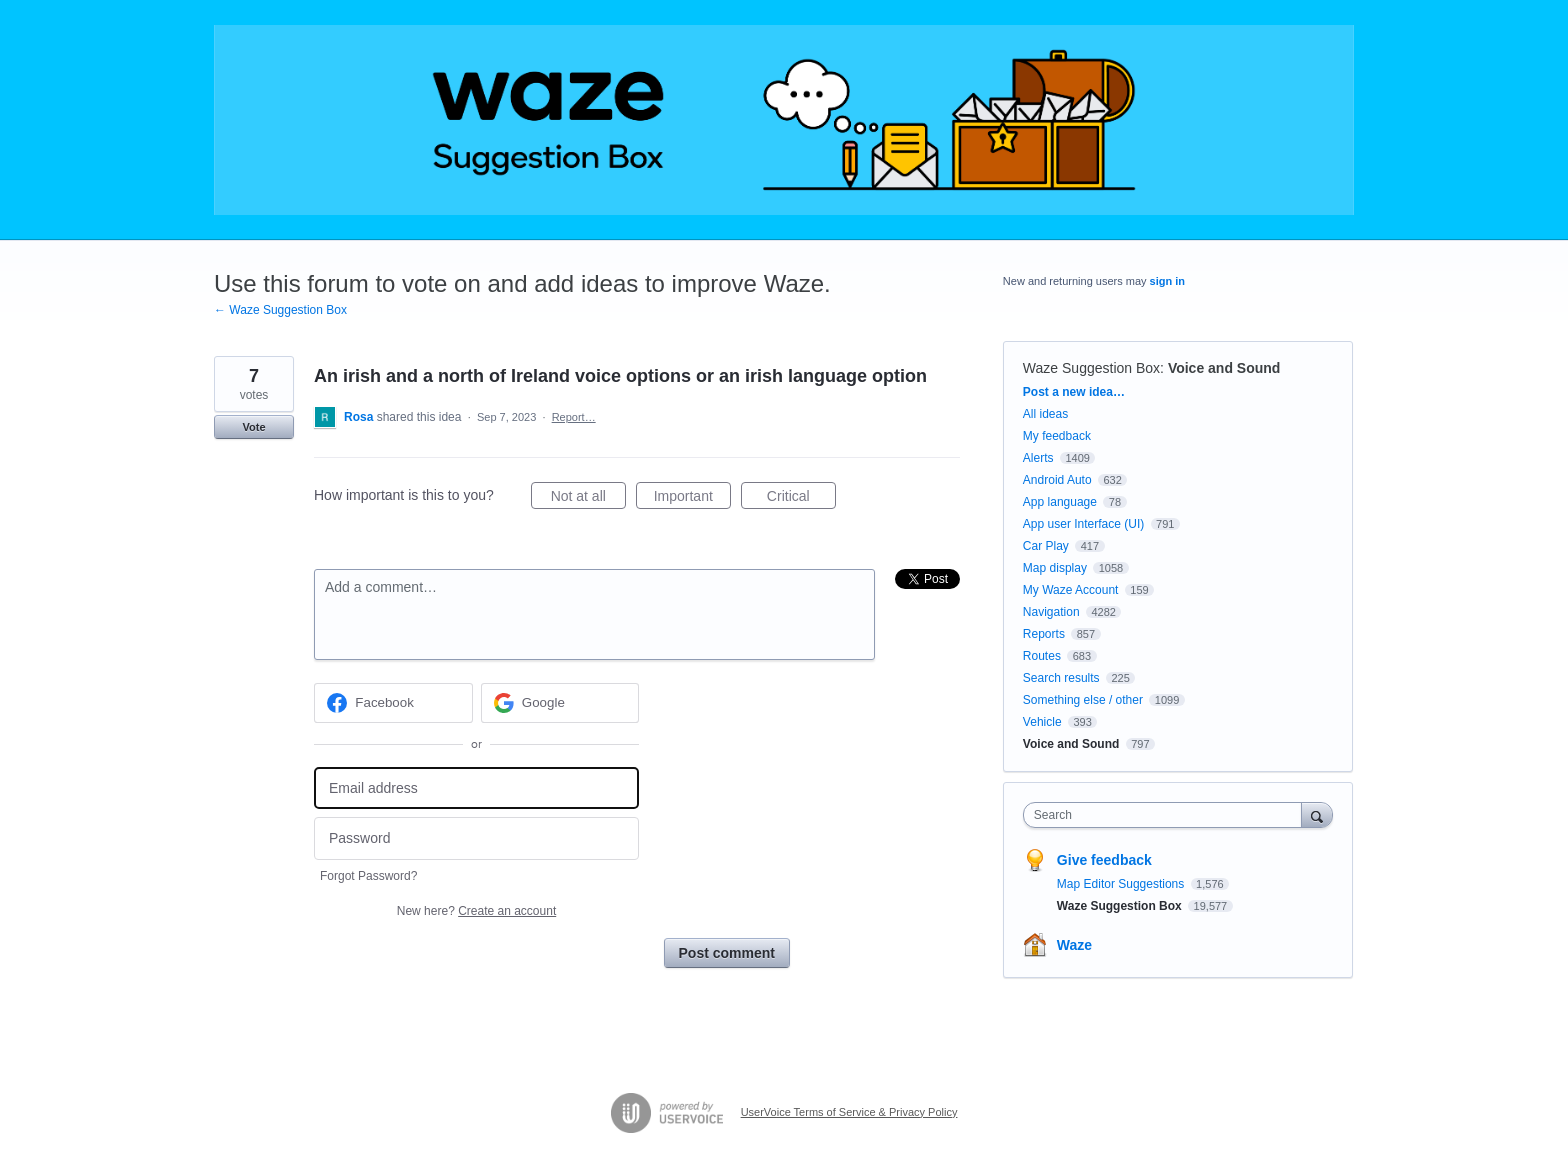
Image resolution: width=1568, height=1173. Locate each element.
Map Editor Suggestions (1122, 884)
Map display (1055, 568)
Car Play (1046, 546)
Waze (1074, 945)
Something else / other (1083, 700)
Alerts (1038, 458)
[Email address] (476, 788)
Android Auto (1057, 480)
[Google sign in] (560, 703)
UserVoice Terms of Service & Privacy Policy (849, 1112)
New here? (476, 911)
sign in (1167, 281)
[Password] (476, 838)
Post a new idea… (1074, 392)
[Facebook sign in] (393, 703)
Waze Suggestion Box (1091, 368)
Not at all (588, 499)
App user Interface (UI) (1083, 524)
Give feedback (1104, 860)
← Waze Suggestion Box (280, 310)
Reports (1044, 634)
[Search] (1317, 814)
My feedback (1057, 436)
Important (692, 499)
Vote (253, 427)
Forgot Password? (368, 876)
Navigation (1051, 612)
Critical (801, 499)
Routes (1042, 656)
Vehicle (1042, 722)
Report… (574, 417)
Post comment (727, 953)
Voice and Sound (1224, 368)
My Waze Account (1071, 590)
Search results (1061, 678)
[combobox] (1167, 815)
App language (1060, 502)
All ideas (1045, 414)
